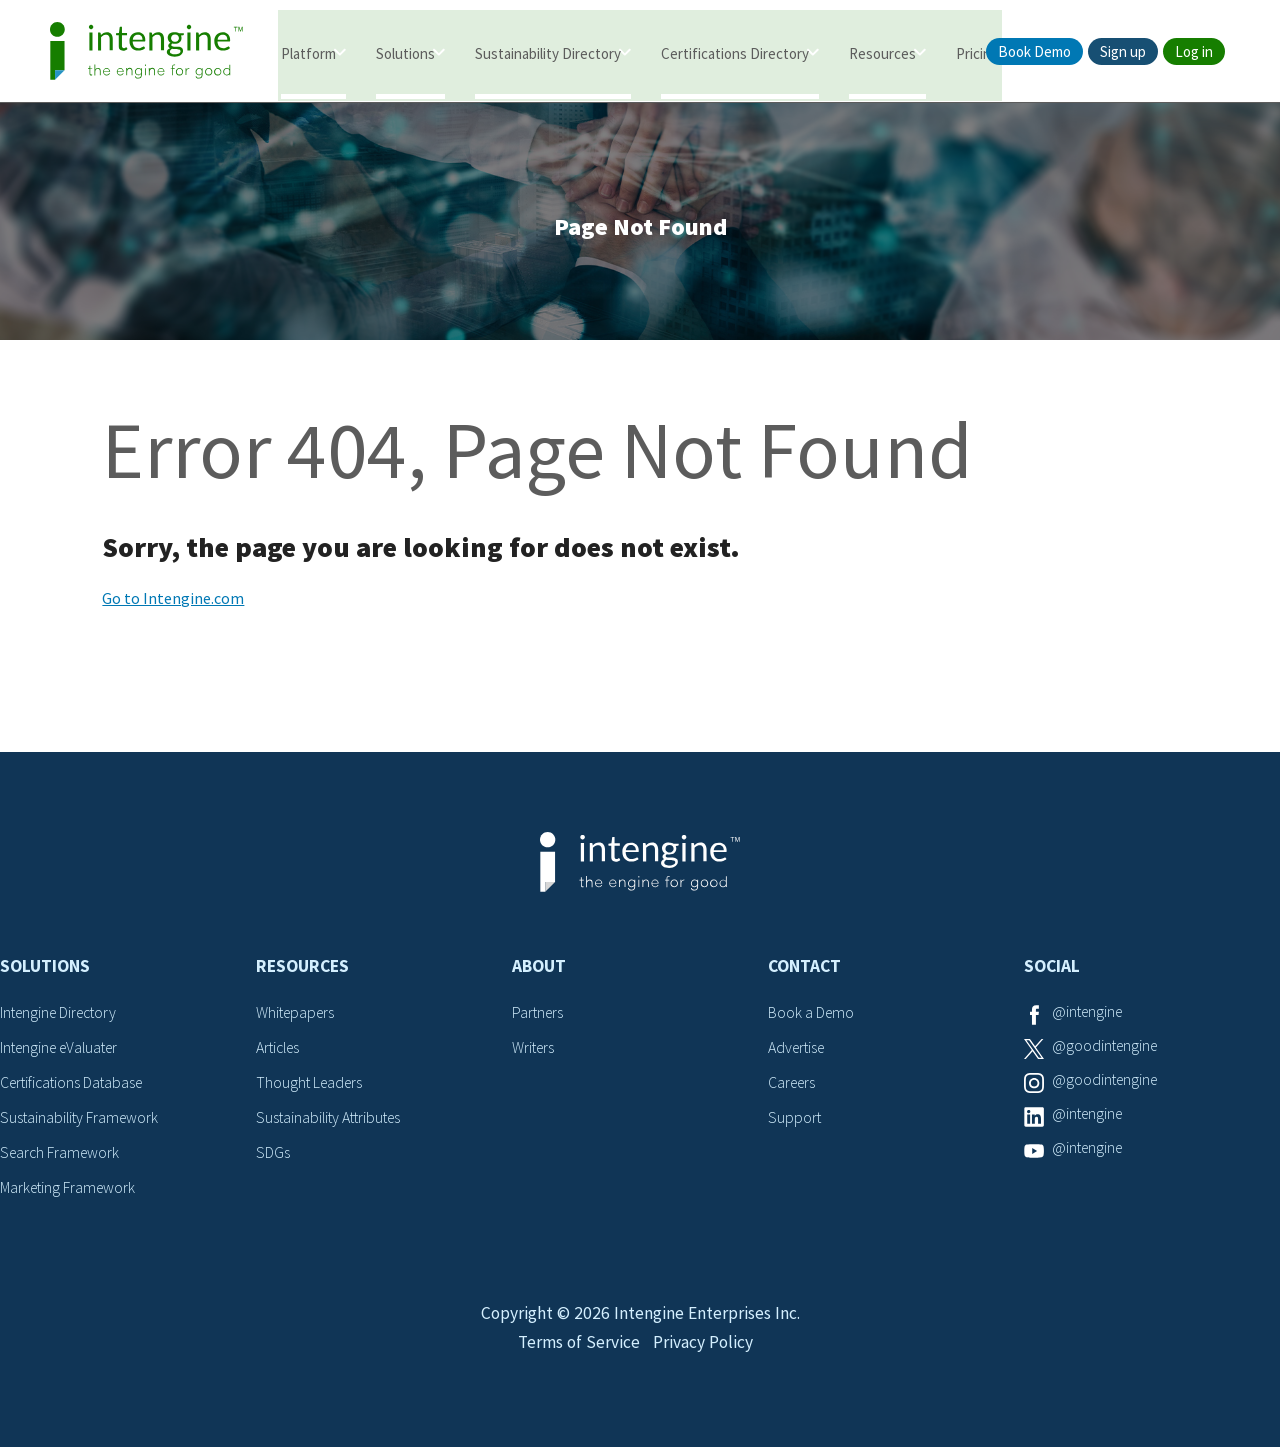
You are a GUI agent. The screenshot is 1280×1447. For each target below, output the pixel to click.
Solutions (405, 52)
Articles (280, 1050)
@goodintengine (1107, 1050)
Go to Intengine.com (173, 602)
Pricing (977, 52)
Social (1052, 970)
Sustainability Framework (81, 1119)
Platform (308, 52)
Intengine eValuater (64, 1050)
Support (795, 1119)
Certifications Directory (735, 52)
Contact (804, 970)
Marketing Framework (70, 1188)
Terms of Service (577, 1353)
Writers (534, 1050)
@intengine (1089, 1016)
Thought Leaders (311, 1085)
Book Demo (1034, 51)
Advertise (798, 1050)
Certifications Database (75, 1085)
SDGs (273, 1153)
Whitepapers (297, 1016)
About (539, 970)
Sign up (1123, 51)
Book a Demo (812, 1016)
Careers (793, 1085)
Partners (539, 1016)
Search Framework (62, 1153)
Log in (1194, 51)
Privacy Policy (704, 1353)
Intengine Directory (62, 1016)
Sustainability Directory (548, 52)
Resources (882, 52)
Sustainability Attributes (332, 1119)
